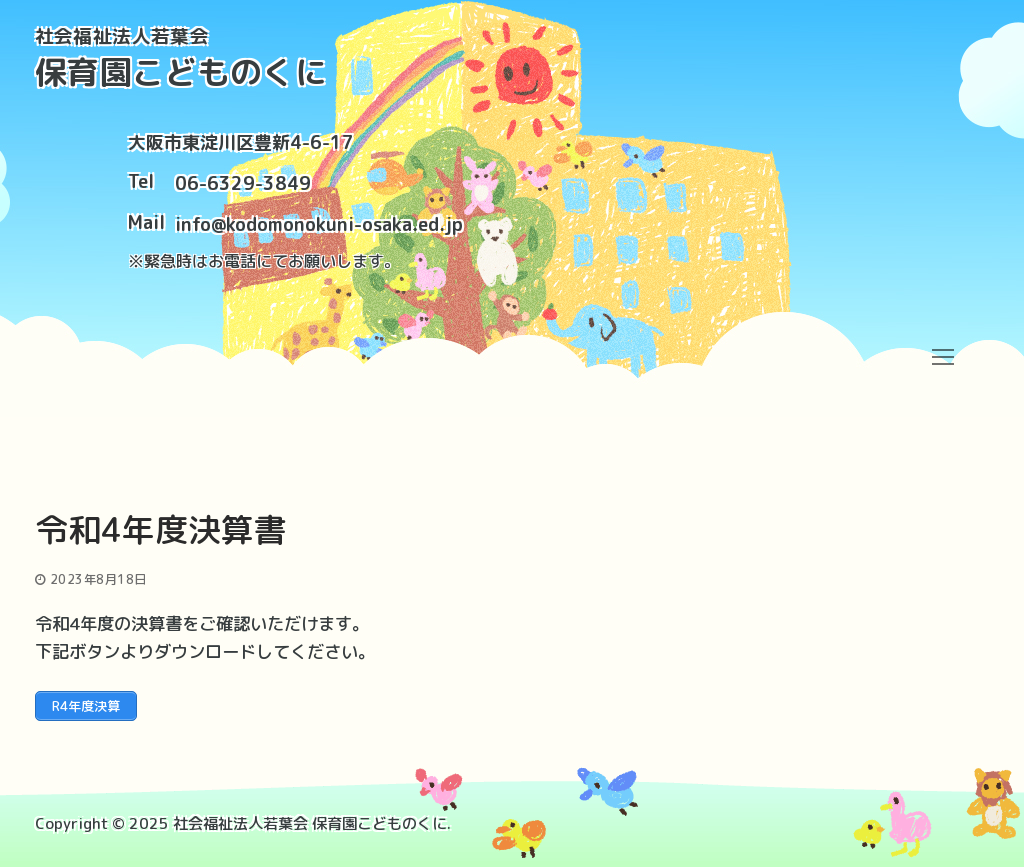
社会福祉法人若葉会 (122, 36)
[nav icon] (942, 356)
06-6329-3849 (243, 183)
